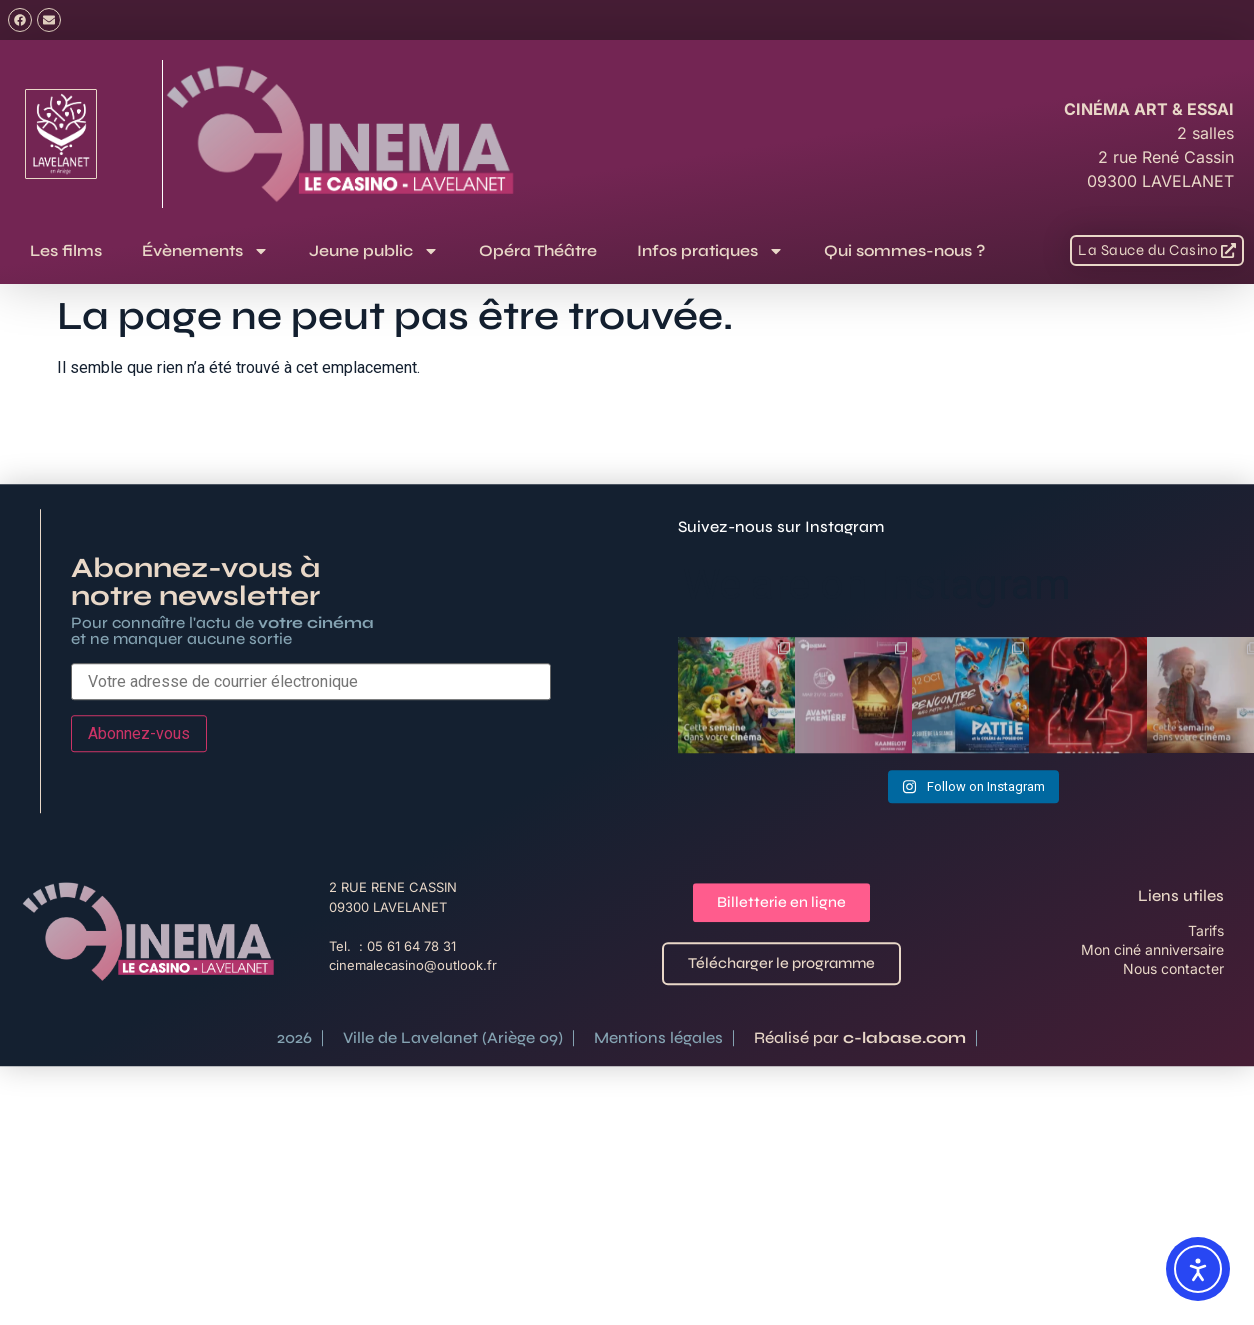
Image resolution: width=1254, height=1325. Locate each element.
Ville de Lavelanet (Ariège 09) (453, 1111)
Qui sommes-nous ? (904, 250)
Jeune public (374, 251)
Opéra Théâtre (538, 250)
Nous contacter (1173, 1042)
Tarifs (1206, 1004)
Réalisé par (860, 1111)
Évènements (205, 251)
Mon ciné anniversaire (1152, 1023)
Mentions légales (658, 1111)
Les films (66, 250)
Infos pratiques (710, 251)
